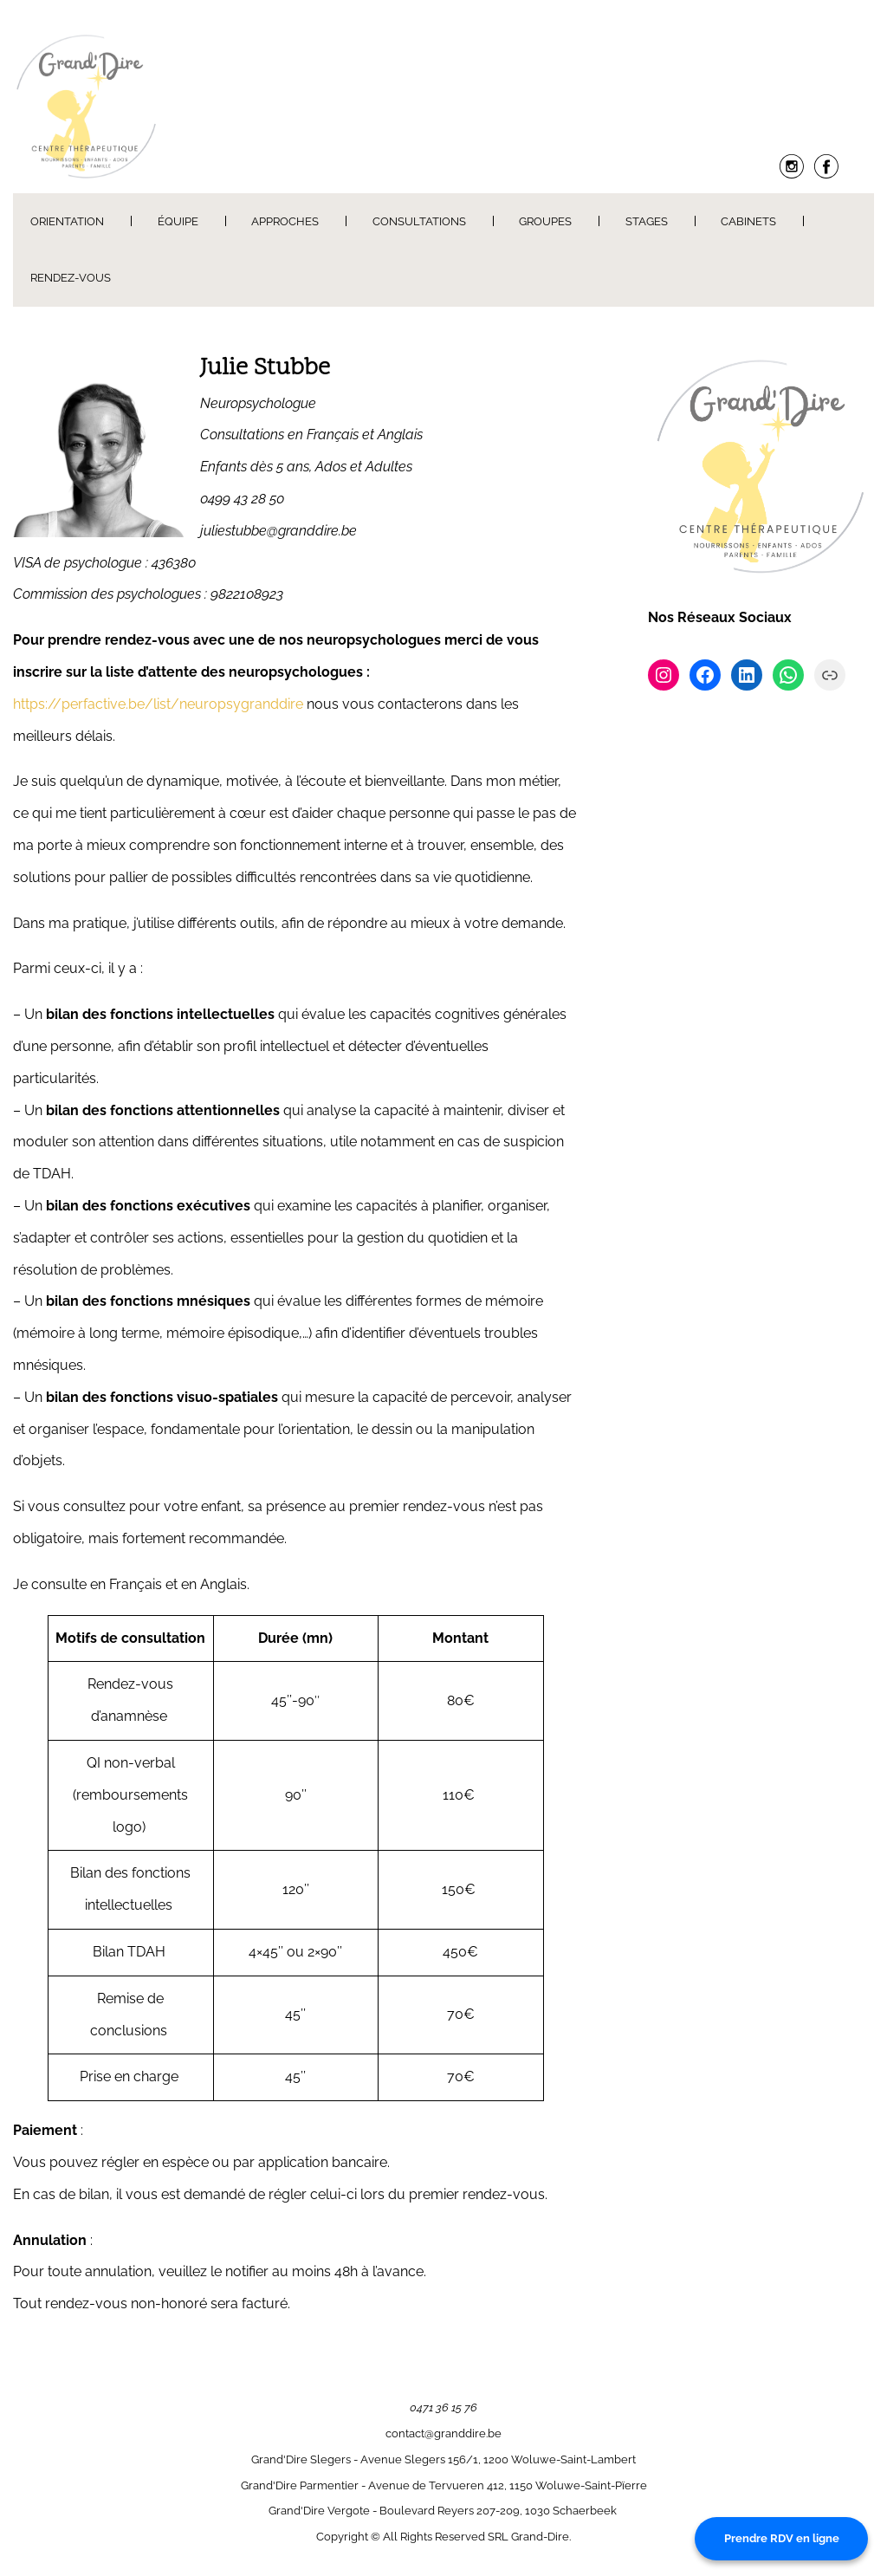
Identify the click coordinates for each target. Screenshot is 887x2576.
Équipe (178, 221)
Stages (646, 221)
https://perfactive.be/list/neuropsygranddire (158, 704)
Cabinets (748, 221)
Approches (285, 221)
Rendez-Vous (70, 277)
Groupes (545, 221)
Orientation (67, 221)
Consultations (419, 221)
